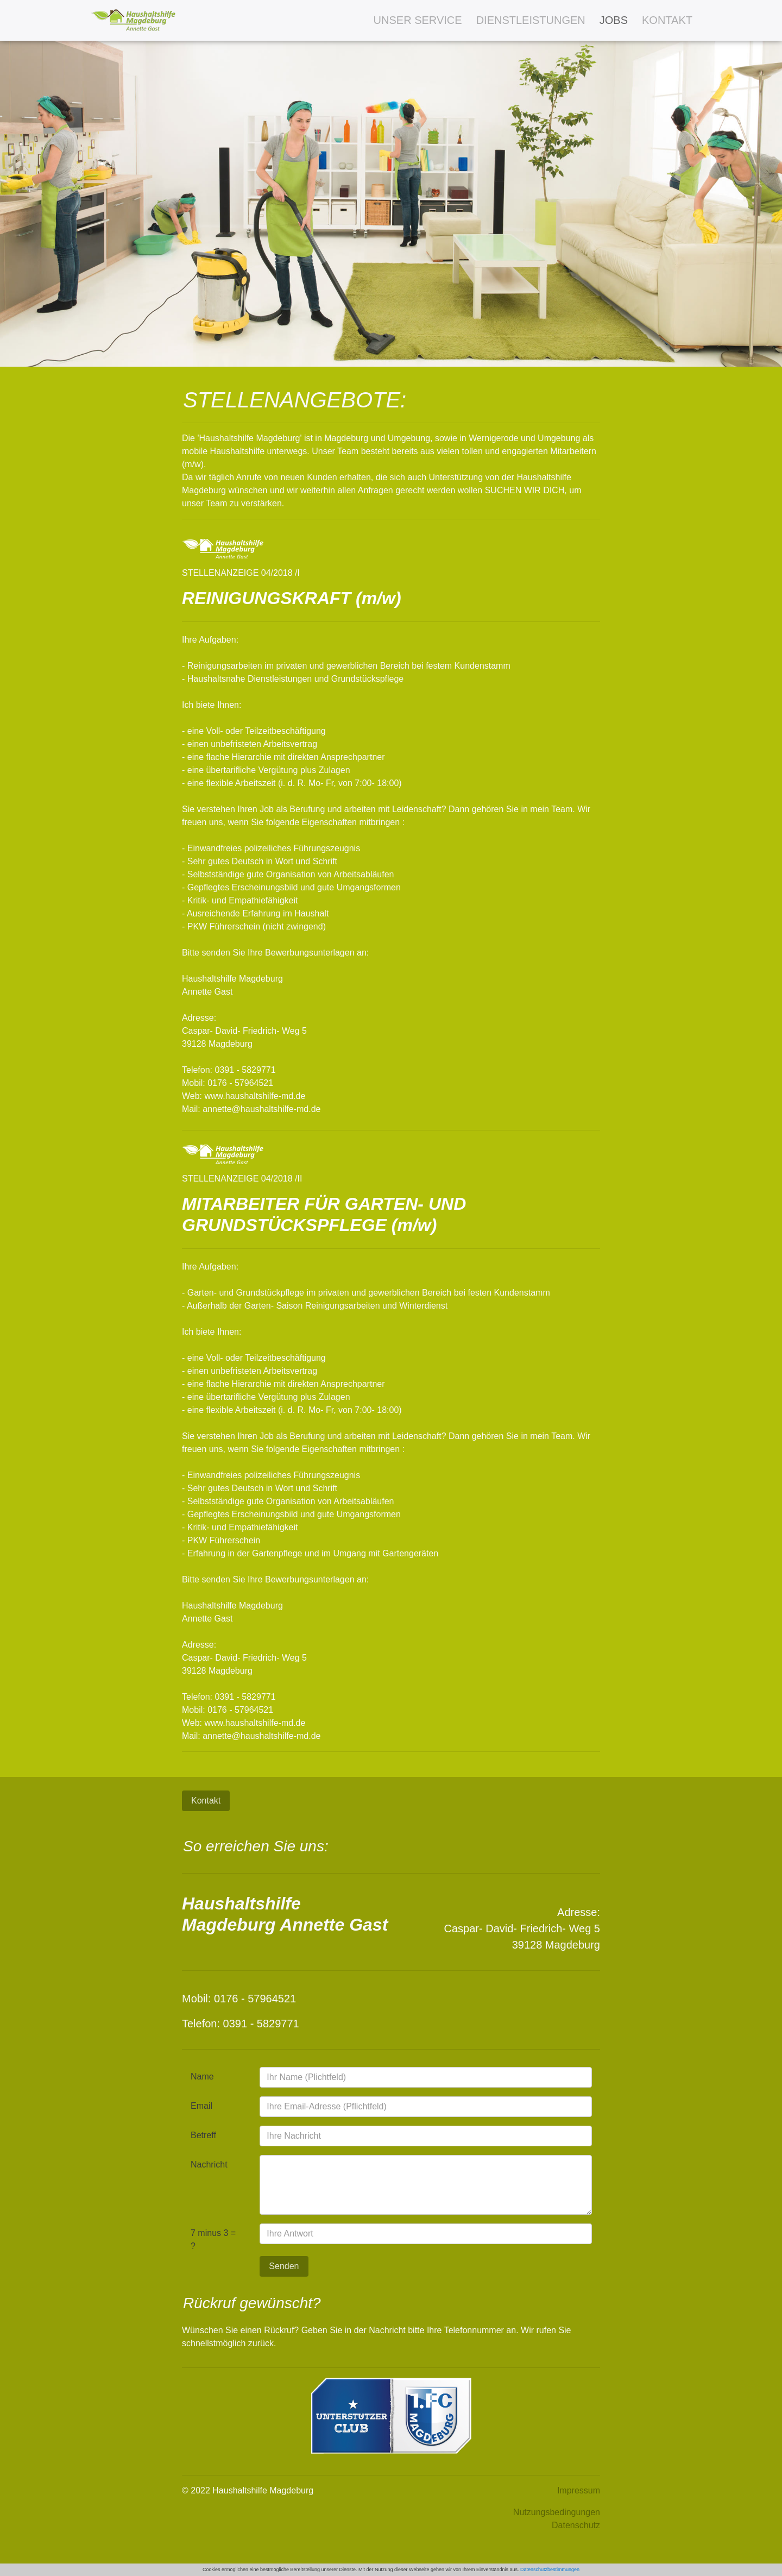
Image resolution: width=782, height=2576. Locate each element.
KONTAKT (667, 20)
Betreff (203, 2135)
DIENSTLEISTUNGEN (530, 20)
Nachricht (209, 2164)
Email (201, 2105)
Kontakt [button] (205, 1800)
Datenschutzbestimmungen (549, 2569)
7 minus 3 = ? (213, 2239)
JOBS (614, 20)
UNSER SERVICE (418, 20)
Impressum (578, 2490)
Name (202, 2076)
